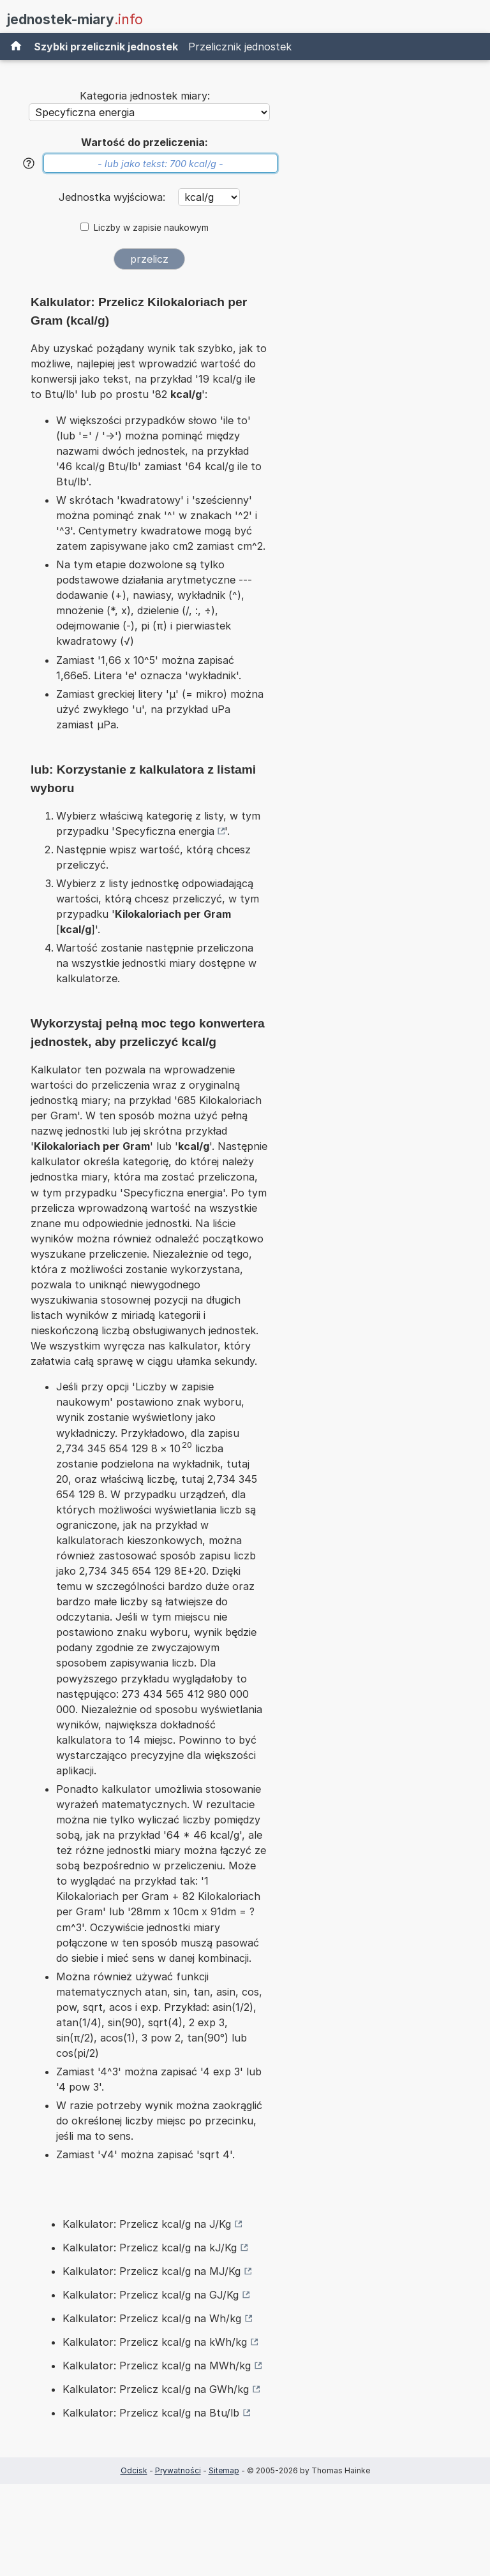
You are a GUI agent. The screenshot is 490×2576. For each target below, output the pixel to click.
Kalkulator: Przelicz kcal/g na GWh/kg (156, 2389)
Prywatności (178, 2470)
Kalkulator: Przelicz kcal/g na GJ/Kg (151, 2294)
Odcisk (134, 2470)
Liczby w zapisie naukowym (151, 228)
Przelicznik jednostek (240, 46)
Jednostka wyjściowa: (113, 197)
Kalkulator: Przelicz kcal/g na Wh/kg (152, 2318)
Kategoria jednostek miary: (145, 95)
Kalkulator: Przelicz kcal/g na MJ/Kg (152, 2271)
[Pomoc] (28, 163)
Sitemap (224, 2470)
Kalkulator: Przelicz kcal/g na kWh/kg (155, 2342)
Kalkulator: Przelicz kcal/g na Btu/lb (151, 2412)
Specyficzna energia (164, 831)
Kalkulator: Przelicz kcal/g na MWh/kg (157, 2365)
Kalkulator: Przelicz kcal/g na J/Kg (147, 2224)
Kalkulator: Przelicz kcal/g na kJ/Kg (150, 2247)
